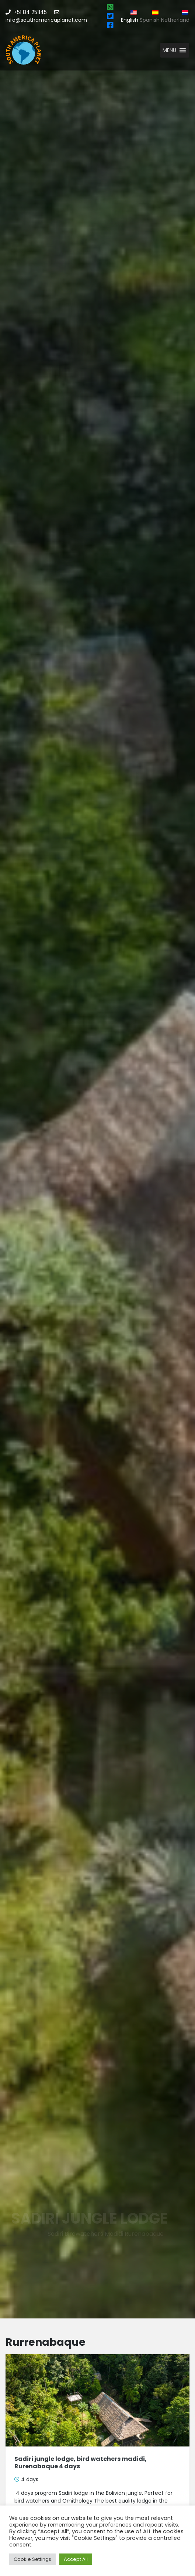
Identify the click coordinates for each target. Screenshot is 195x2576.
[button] (169, 50)
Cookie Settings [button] (32, 2559)
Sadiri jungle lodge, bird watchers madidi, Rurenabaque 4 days (80, 2462)
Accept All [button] (76, 2559)
